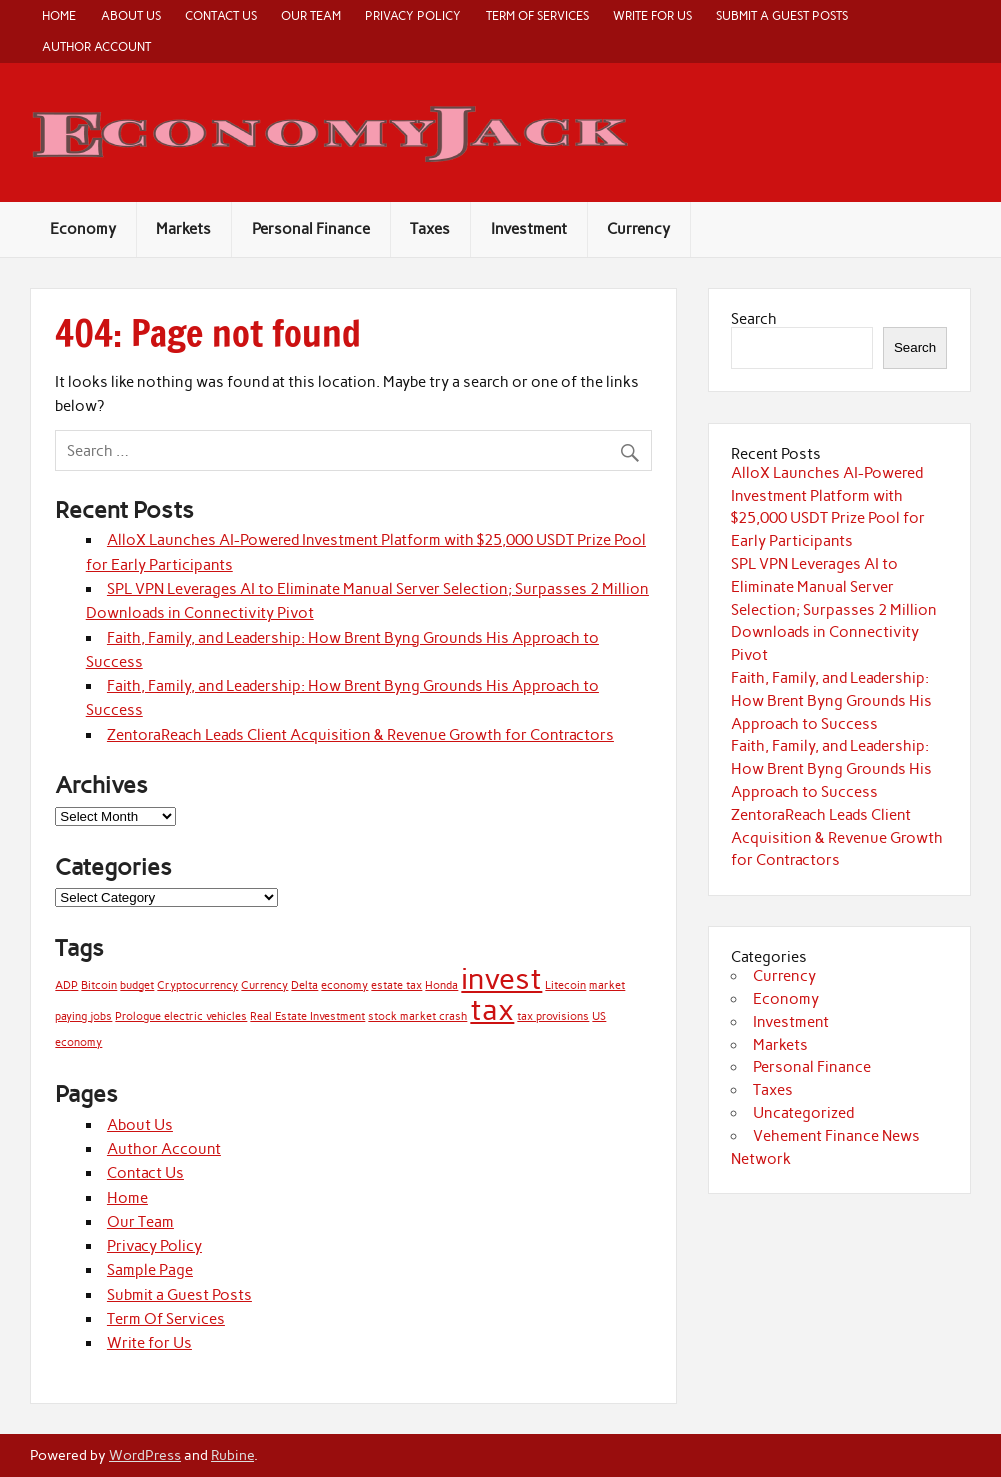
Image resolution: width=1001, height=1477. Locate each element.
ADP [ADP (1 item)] (66, 985)
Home (59, 15)
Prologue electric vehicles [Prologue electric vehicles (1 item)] (181, 1016)
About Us (131, 15)
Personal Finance (311, 229)
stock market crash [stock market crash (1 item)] (417, 1016)
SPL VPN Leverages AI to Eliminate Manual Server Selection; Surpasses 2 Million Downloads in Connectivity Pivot (834, 609)
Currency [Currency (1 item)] (264, 985)
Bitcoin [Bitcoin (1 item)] (99, 985)
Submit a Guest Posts (782, 15)
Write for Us (652, 15)
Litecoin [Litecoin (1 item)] (565, 985)
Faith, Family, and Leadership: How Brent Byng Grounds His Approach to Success (831, 701)
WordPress (145, 1455)
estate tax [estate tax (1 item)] (396, 985)
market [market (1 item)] (607, 985)
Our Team (311, 15)
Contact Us (221, 15)
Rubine (232, 1455)
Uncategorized (803, 1113)
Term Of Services (537, 15)
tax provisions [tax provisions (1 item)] (553, 1016)
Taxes (430, 229)
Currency (638, 229)
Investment (529, 229)
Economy (83, 229)
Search (754, 319)
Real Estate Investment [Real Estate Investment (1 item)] (307, 1016)
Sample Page (150, 1270)
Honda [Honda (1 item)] (441, 985)
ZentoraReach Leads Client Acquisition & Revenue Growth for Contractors (360, 735)
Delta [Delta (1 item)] (304, 985)
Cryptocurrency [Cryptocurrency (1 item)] (197, 985)
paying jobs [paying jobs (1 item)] (83, 1016)
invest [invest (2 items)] (501, 978)
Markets (183, 229)
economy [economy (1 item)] (344, 985)
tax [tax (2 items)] (492, 1009)
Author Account (96, 46)
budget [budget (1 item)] (137, 985)
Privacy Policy (413, 15)
